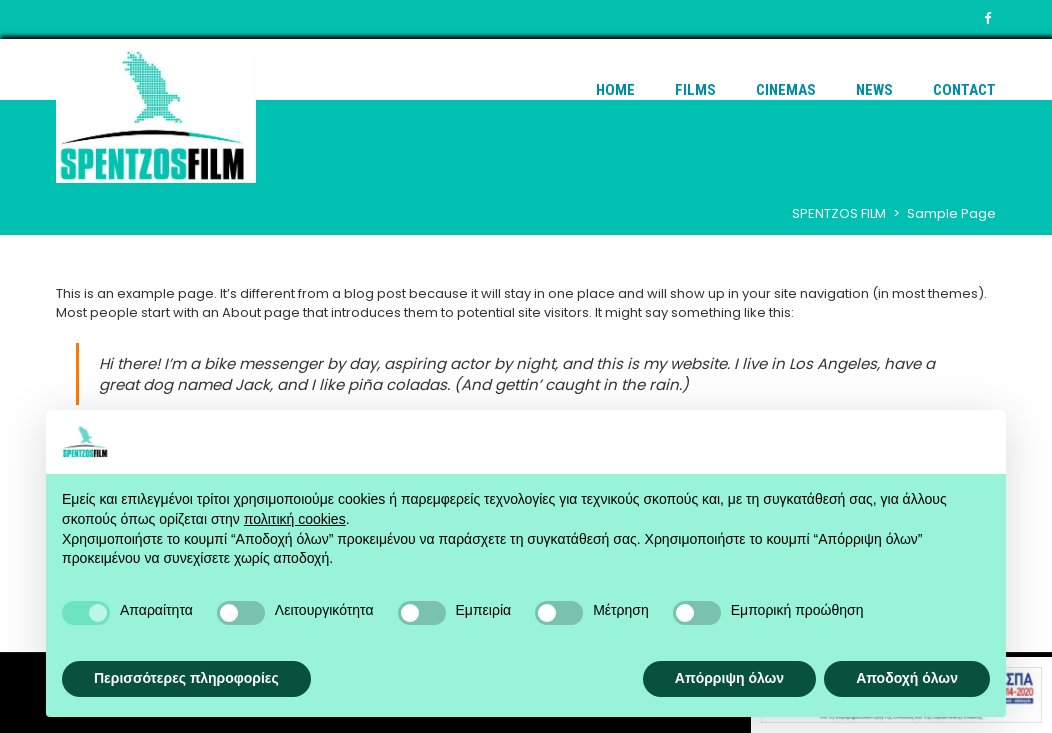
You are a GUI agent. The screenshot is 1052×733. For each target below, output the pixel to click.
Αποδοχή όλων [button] (907, 678)
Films (695, 90)
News (874, 90)
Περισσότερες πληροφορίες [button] (186, 678)
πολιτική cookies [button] (295, 519)
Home (615, 90)
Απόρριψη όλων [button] (729, 678)
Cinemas (786, 90)
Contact (964, 90)
